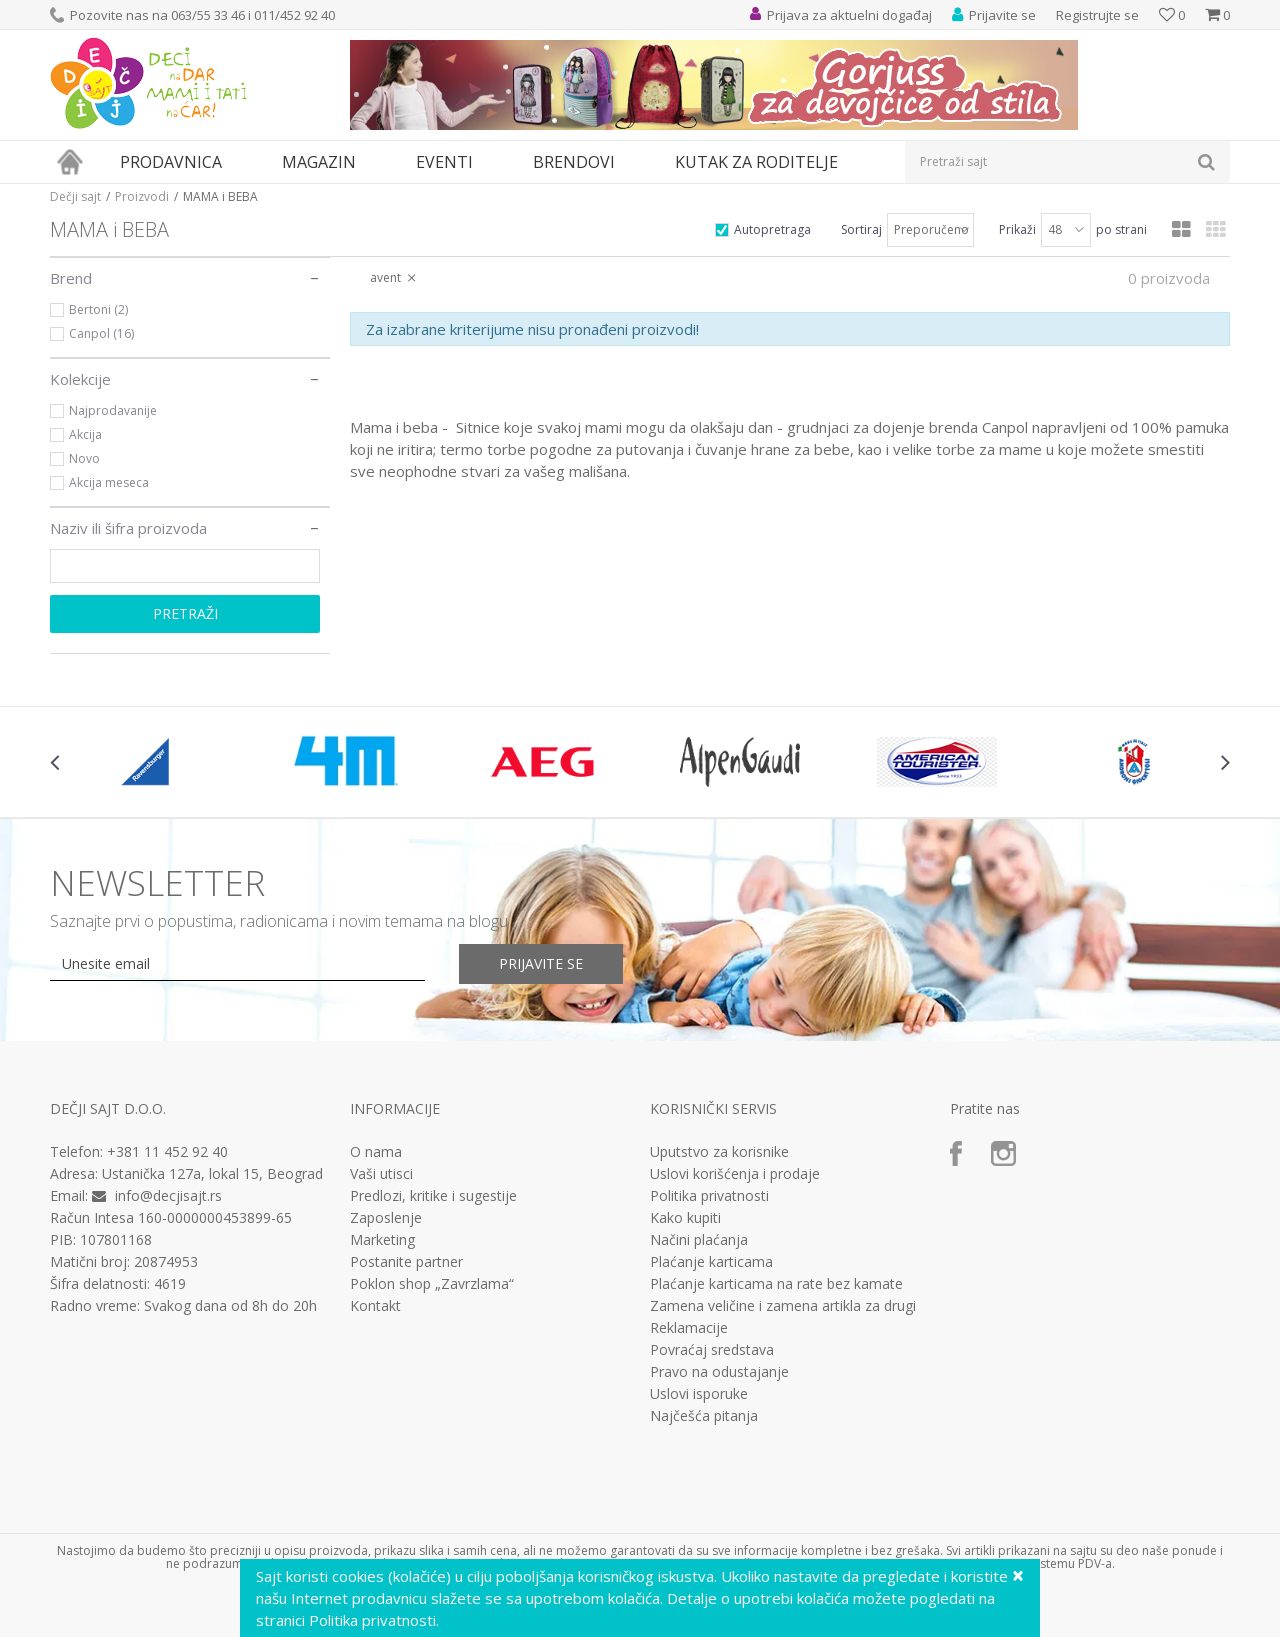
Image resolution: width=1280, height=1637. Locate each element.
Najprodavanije (113, 410)
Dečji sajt (75, 196)
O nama (376, 1152)
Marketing (382, 1240)
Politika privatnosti (709, 1196)
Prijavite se (541, 963)
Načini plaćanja (699, 1240)
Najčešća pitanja (704, 1416)
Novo (84, 458)
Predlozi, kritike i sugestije (433, 1196)
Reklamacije (689, 1328)
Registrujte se (1097, 15)
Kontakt (375, 1306)
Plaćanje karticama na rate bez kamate (776, 1284)
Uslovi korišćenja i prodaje (735, 1174)
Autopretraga (772, 229)
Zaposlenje (386, 1218)
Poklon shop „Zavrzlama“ (432, 1284)
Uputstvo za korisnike (719, 1152)
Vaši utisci (381, 1174)
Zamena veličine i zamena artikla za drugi (783, 1306)
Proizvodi (142, 196)
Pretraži (185, 613)
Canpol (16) (101, 333)
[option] (148, 762)
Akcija (85, 434)
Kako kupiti (685, 1218)
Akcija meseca (109, 482)
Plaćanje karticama (711, 1262)
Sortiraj (861, 229)
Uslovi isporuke (699, 1394)
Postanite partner (406, 1262)
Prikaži (1017, 229)
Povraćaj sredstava (712, 1350)
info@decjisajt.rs (168, 1195)
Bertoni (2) (98, 309)
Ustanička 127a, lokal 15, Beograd (212, 1173)
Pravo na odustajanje (719, 1372)
